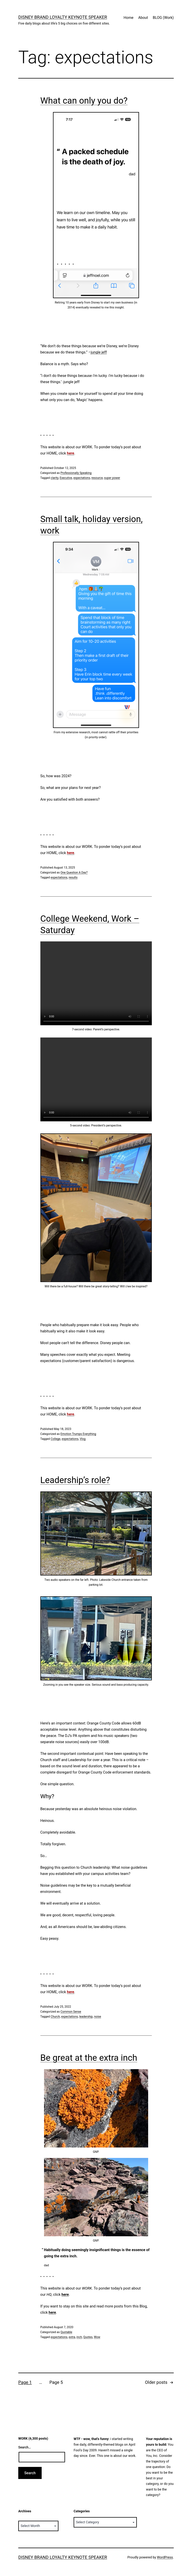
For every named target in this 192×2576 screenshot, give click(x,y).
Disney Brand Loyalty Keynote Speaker (62, 17)
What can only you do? (84, 100)
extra (72, 2337)
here (65, 2294)
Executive (66, 478)
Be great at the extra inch (88, 2057)
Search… (24, 2447)
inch (79, 2337)
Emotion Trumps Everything (78, 1434)
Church (55, 2016)
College (55, 1439)
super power (112, 478)
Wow (97, 2337)
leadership (86, 2016)
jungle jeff (99, 352)
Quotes (88, 2337)
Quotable (66, 2332)
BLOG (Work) (163, 17)
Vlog (82, 1439)
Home (128, 17)
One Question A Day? (74, 872)
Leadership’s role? (75, 1480)
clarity (54, 478)
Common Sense (70, 2011)
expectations (81, 478)
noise (97, 2016)
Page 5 (56, 2382)
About (143, 17)
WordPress (165, 2557)
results (73, 877)
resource (97, 478)
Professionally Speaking (76, 473)
